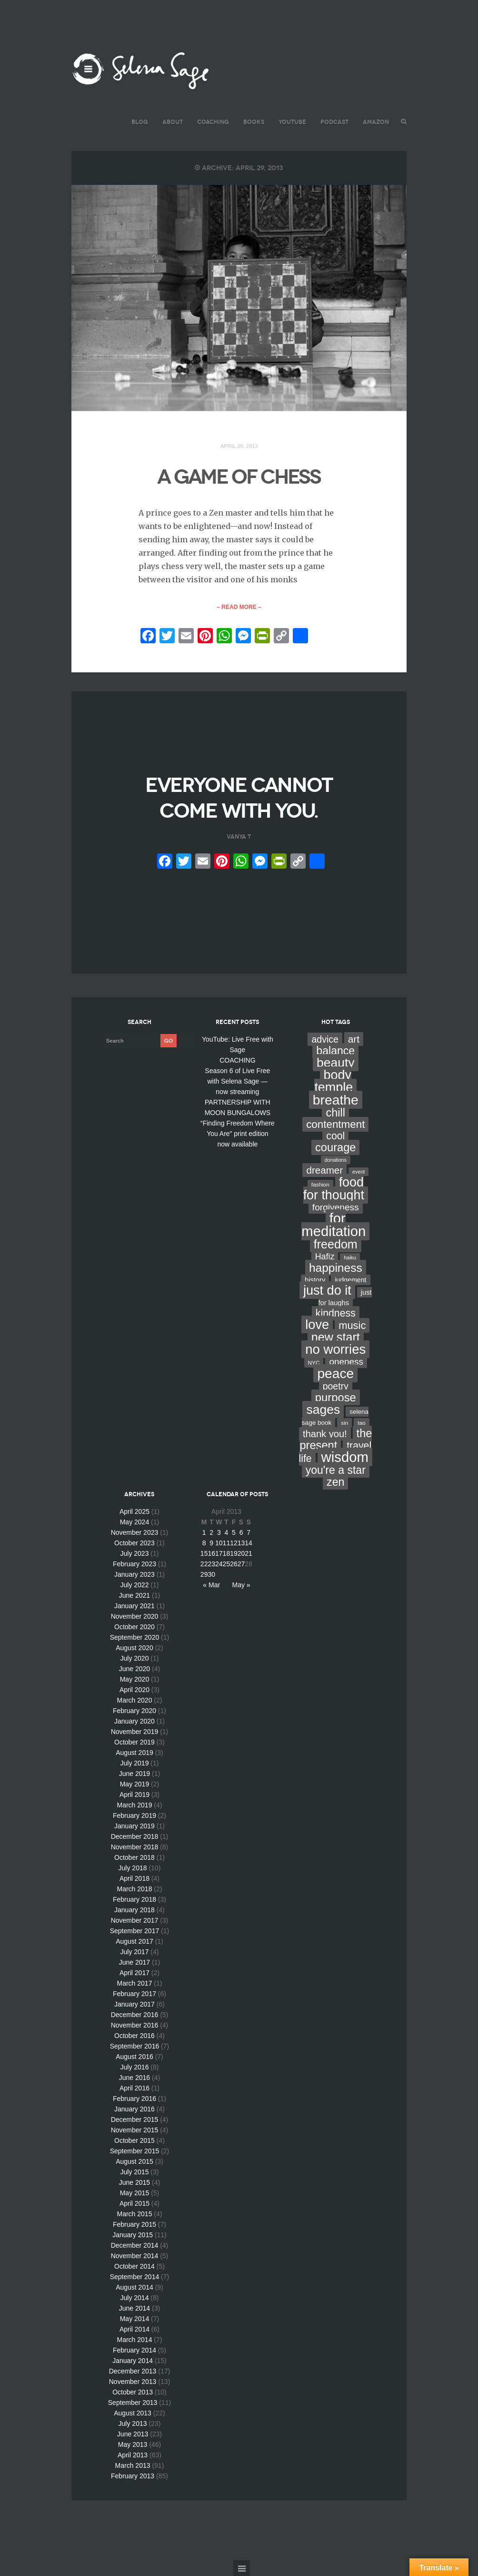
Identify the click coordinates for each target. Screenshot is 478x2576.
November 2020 (135, 1616)
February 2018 (134, 1899)
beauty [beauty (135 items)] (336, 1062)
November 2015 (135, 2130)
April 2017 (134, 1973)
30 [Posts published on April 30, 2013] (211, 1574)
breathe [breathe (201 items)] (335, 1099)
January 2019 (134, 1826)
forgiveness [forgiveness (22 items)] (335, 1207)
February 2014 (134, 2350)
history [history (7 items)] (315, 1280)
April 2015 (134, 2203)
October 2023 (134, 1543)
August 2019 (134, 1752)
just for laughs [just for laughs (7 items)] (345, 1297)
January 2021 (134, 1606)
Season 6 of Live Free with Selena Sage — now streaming (237, 1081)
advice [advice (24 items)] (324, 1039)
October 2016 (134, 2035)
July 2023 (134, 1553)
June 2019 (134, 1773)
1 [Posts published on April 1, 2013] (204, 1532)
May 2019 (134, 1784)
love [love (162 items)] (317, 1324)
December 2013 (133, 2371)
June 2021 (134, 1595)
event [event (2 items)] (358, 1172)
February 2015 (134, 2224)
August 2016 (134, 2056)
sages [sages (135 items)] (323, 1409)
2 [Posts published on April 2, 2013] (211, 1532)
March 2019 (134, 1805)
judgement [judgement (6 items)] (350, 1280)
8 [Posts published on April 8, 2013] (204, 1543)
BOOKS (253, 121)
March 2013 (132, 2465)
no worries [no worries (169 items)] (335, 1349)
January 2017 (134, 2004)
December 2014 (135, 2245)
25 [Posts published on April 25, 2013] (226, 1564)
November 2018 (135, 1847)
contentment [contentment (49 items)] (335, 1124)
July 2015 (134, 2172)
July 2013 (133, 2423)
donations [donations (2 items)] (336, 1160)
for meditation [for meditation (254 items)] (333, 1225)
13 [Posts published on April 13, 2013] (241, 1543)
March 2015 (134, 2214)
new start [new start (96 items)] (335, 1337)
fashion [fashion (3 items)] (320, 1184)
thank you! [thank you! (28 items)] (325, 1434)
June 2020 (134, 1669)
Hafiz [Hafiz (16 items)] (325, 1256)
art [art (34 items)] (353, 1039)
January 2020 (134, 1721)
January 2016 (134, 2109)
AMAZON (376, 121)
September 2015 (134, 2151)
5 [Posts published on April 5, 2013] (234, 1532)
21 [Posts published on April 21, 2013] (248, 1553)
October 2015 (134, 2140)
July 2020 (134, 1658)
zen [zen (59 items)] (335, 1482)
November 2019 (135, 1731)
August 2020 (134, 1648)
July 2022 (134, 1585)
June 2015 (134, 2182)
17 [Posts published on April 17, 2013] (219, 1553)
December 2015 (135, 2119)
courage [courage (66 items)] (335, 1147)
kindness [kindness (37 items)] (336, 1313)
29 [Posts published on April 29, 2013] (204, 1574)
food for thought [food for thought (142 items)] (333, 1188)
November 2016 (135, 2025)
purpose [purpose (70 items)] (335, 1397)
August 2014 (134, 2287)
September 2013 (133, 2402)
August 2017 (134, 1941)
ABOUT (172, 121)
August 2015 (134, 2161)
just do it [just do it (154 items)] (327, 1290)
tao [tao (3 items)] (361, 1423)
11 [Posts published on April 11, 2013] (226, 1543)
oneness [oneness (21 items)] (346, 1362)
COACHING (213, 121)
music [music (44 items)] (352, 1325)
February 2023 (134, 1564)
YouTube (292, 121)
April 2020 (134, 1690)
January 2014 (132, 2360)
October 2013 (132, 2392)
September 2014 (134, 2277)
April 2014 (134, 2329)
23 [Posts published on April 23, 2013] (211, 1564)
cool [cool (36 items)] (335, 1135)
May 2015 (134, 2193)
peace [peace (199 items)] (335, 1373)
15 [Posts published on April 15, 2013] (204, 1553)
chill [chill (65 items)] (335, 1112)
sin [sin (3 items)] (344, 1423)
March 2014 (134, 2339)
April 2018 (134, 1878)
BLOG (139, 121)
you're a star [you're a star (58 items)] (336, 1470)
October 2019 (134, 1742)
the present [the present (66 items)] (335, 1439)
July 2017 (134, 1952)
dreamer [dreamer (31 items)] (324, 1170)
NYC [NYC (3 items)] (314, 1362)
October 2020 (134, 1627)
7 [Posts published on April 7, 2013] (248, 1532)
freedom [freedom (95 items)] (336, 1244)
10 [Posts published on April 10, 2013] (219, 1543)
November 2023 (135, 1532)
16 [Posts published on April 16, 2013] (211, 1553)
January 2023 (134, 1574)
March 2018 (134, 1889)
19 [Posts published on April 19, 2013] (234, 1553)
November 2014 (135, 2256)
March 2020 (134, 1700)
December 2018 (135, 1836)
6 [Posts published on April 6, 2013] (241, 1532)
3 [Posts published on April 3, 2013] (219, 1532)
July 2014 (134, 2298)
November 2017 (135, 1920)
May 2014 (134, 2318)
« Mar (211, 1585)
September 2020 (134, 1637)
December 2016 (135, 2014)
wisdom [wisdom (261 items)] (344, 1457)
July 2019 (134, 1763)
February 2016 (134, 2098)
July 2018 (133, 1868)
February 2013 (132, 2476)
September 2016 (134, 2046)
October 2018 (134, 1857)
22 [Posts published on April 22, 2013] (204, 1564)
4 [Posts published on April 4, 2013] (226, 1532)
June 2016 (134, 2077)
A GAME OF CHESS (238, 477)
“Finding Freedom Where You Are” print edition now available (237, 1133)
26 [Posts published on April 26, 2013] (234, 1564)
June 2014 (134, 2308)
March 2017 (134, 1983)
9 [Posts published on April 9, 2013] (211, 1543)
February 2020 (134, 1710)
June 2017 (134, 1962)
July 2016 (134, 2067)
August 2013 (132, 2413)
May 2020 (134, 1679)
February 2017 (134, 1994)
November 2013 (133, 2381)
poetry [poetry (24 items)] (336, 1386)
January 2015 (132, 2235)
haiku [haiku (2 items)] (350, 1257)
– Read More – (239, 607)
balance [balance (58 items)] (335, 1051)
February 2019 (134, 1815)
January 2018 (134, 1910)
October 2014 (134, 2266)
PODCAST (334, 121)
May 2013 (132, 2444)
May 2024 (134, 1522)
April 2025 (134, 1511)
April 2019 (134, 1794)
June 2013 (132, 2434)
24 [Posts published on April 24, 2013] (219, 1564)
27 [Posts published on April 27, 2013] (241, 1564)
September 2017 (134, 1931)
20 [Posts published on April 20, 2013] (241, 1553)
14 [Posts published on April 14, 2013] (248, 1543)
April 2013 (133, 2455)
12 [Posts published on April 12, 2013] (234, 1543)
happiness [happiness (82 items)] (335, 1267)
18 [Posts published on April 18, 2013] (226, 1553)
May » (241, 1585)
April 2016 (134, 2088)
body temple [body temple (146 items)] (333, 1081)
